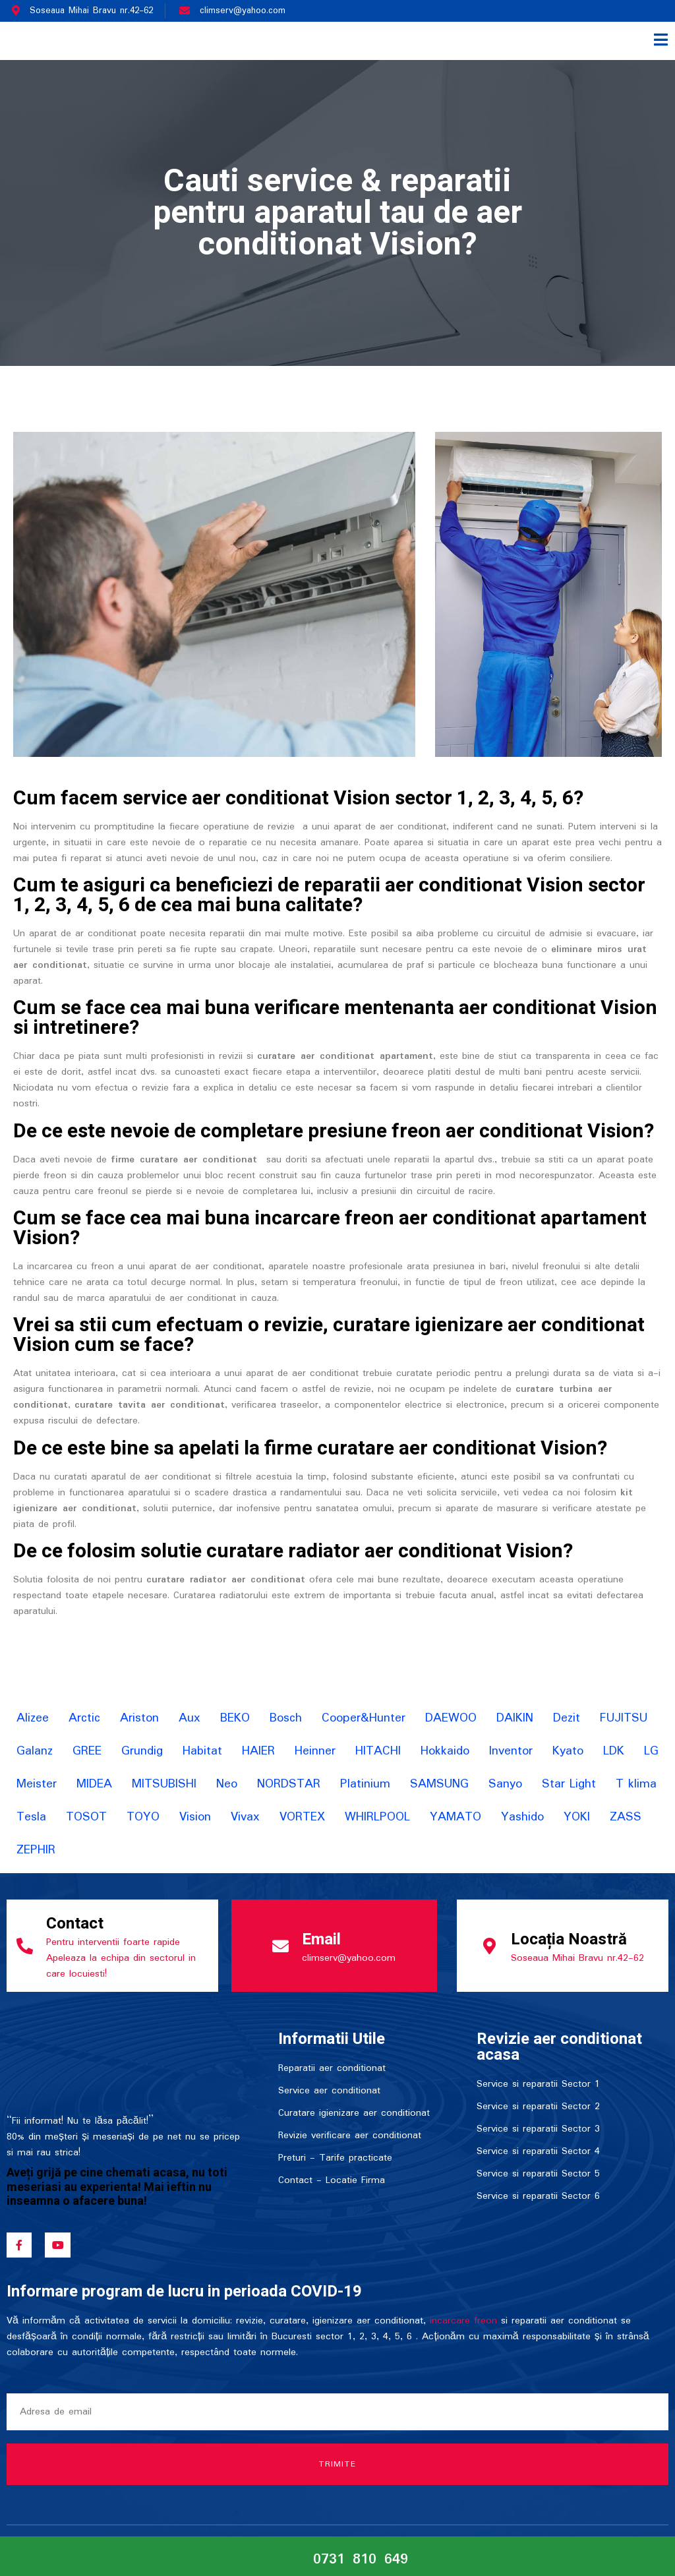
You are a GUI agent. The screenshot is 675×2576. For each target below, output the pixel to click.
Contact (74, 1923)
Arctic (84, 1718)
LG (651, 1751)
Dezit (566, 1718)
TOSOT (86, 1817)
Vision (195, 1817)
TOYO (143, 1817)
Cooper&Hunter (363, 1718)
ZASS (625, 1817)
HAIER (258, 1751)
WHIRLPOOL (377, 1817)
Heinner (315, 1751)
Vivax (245, 1817)
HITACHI (378, 1751)
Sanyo (505, 1784)
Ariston (139, 1718)
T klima (636, 1784)
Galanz (34, 1751)
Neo (226, 1784)
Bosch (286, 1718)
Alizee (32, 1718)
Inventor (511, 1751)
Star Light (569, 1784)
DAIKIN (514, 1718)
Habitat (202, 1751)
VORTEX (302, 1817)
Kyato (567, 1751)
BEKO (235, 1718)
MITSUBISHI (164, 1784)
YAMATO (455, 1817)
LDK (613, 1751)
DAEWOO (451, 1718)
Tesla (31, 1817)
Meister (36, 1784)
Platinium (365, 1784)
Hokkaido (445, 1751)
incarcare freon (463, 2321)
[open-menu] (661, 41)
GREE (87, 1751)
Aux (189, 1718)
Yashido (522, 1817)
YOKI (577, 1817)
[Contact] (24, 1946)
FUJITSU (623, 1718)
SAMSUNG (439, 1784)
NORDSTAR (288, 1784)
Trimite (338, 2464)
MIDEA (94, 1784)
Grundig (142, 1751)
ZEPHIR (35, 1850)
